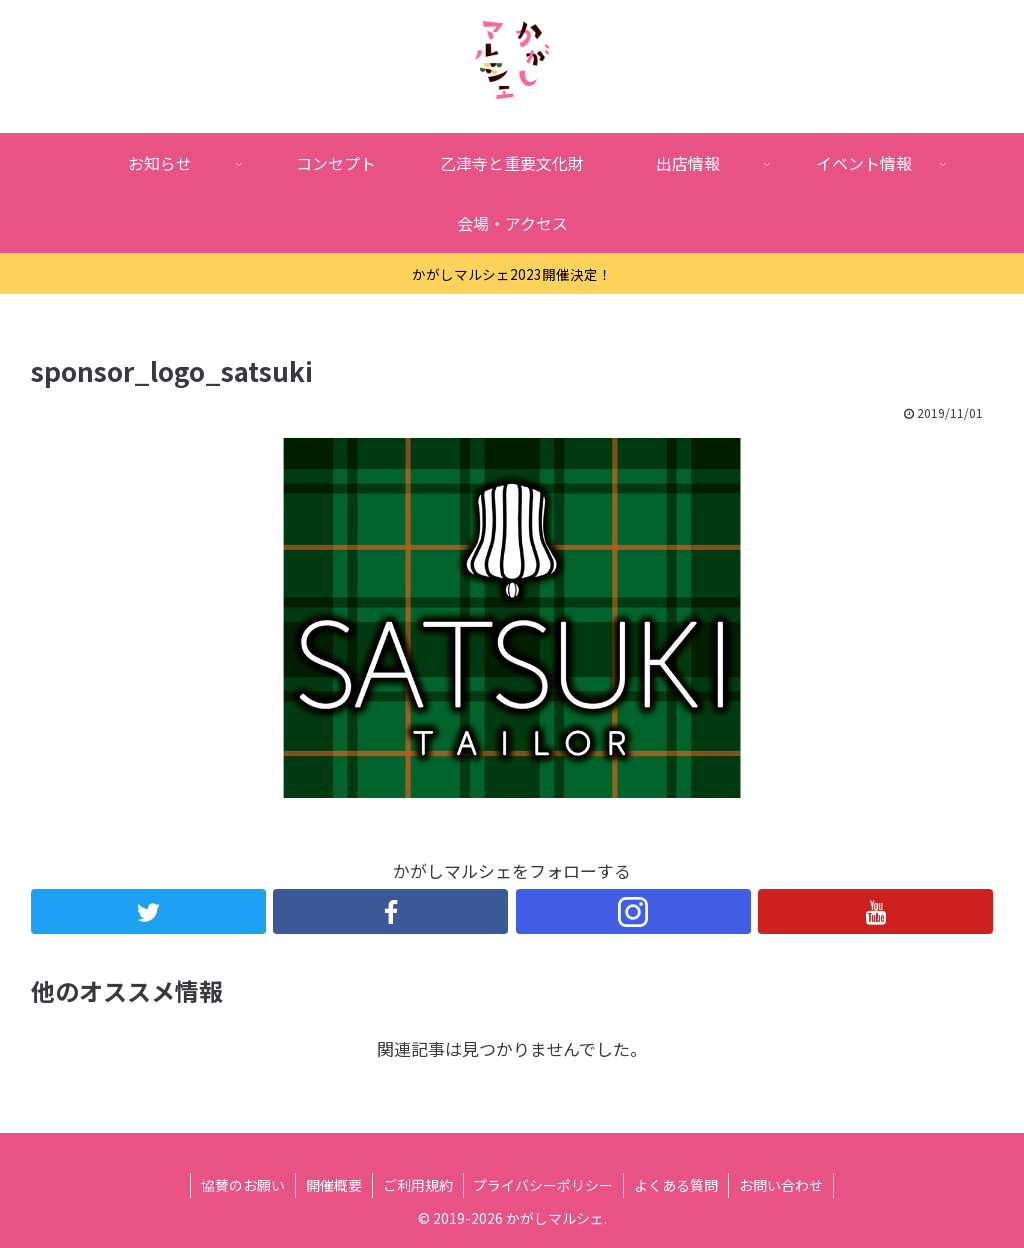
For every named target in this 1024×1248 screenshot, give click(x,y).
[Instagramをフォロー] (633, 911)
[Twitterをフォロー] (148, 911)
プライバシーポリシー (544, 1185)
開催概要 (334, 1185)
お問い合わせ (782, 1185)
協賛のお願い (243, 1185)
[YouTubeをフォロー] (876, 911)
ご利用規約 (418, 1185)
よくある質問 (677, 1185)
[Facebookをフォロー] (391, 911)
